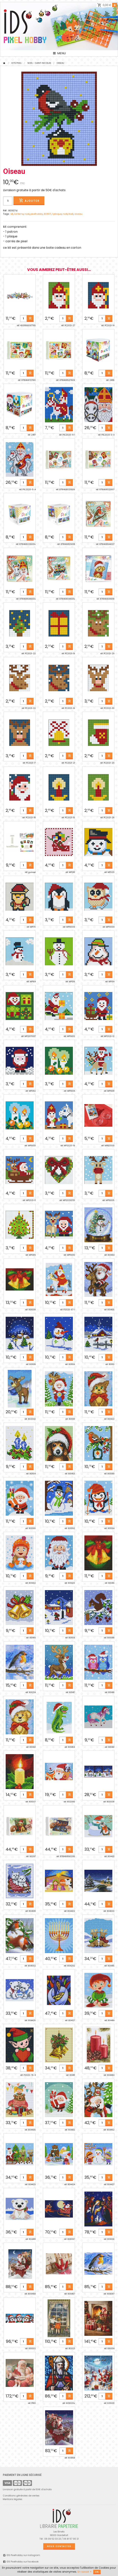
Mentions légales (12, 2499)
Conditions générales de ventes (21, 2495)
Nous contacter (59, 2546)
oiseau (78, 213)
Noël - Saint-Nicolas (39, 62)
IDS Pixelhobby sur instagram (21, 2555)
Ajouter (28, 200)
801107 (47, 213)
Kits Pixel (17, 62)
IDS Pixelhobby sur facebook (21, 2561)
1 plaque (57, 213)
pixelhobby (36, 213)
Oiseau (60, 62)
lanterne (19, 213)
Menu (59, 53)
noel (27, 213)
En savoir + (85, 2572)
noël (65, 213)
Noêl (71, 213)
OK (97, 2572)
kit (12, 213)
